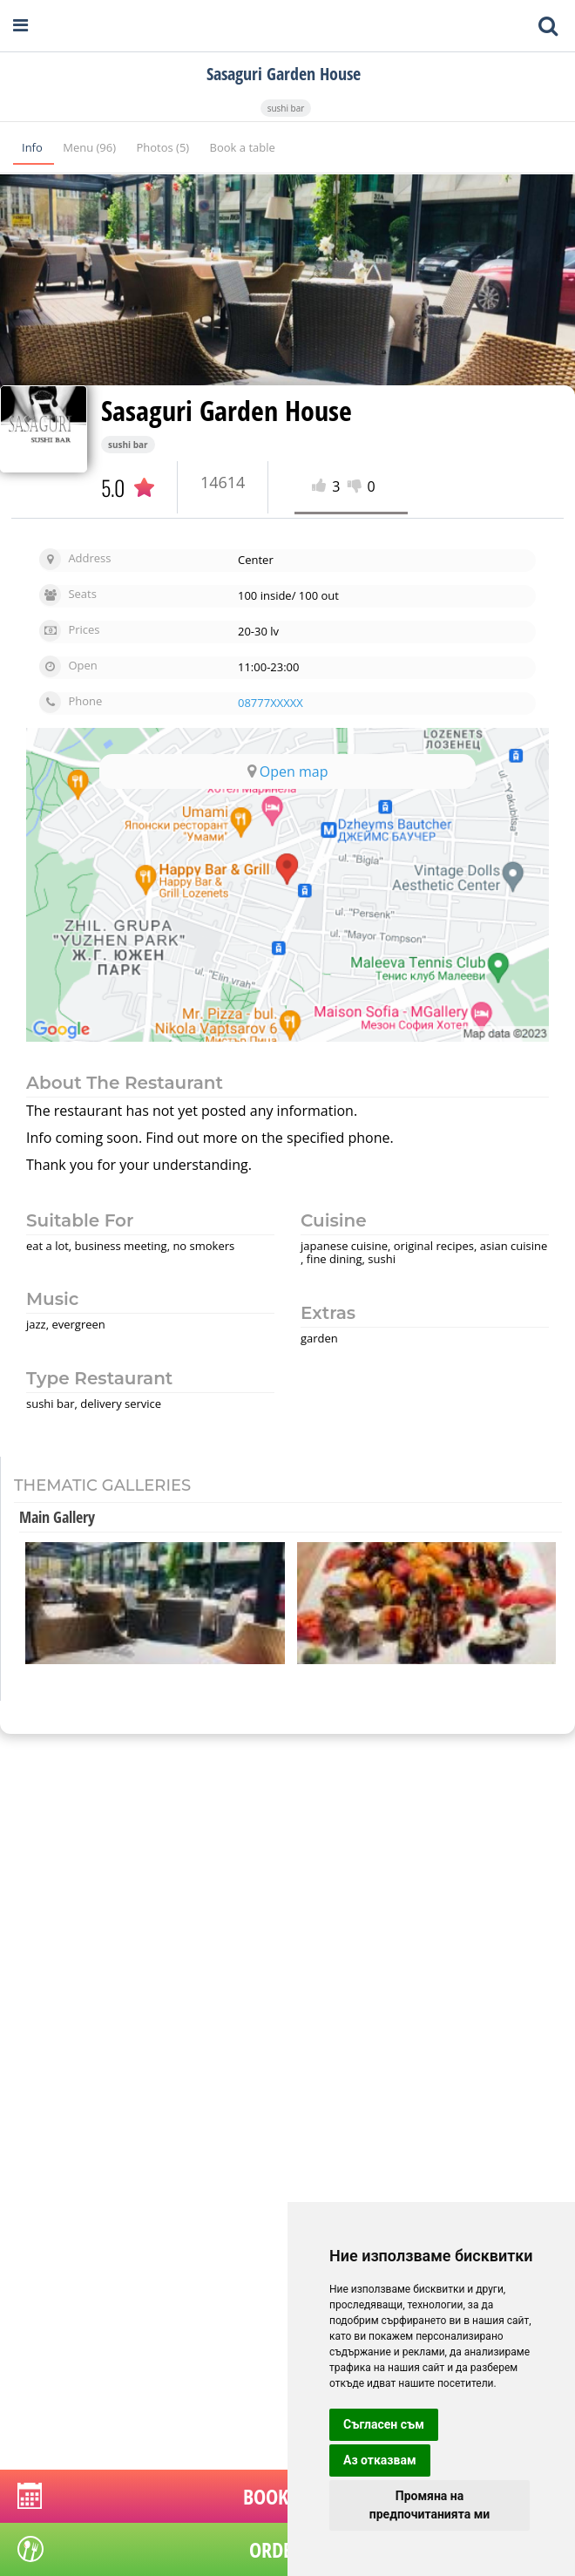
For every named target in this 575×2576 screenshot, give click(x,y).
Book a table (242, 147)
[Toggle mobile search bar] (548, 26)
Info (33, 147)
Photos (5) (164, 147)
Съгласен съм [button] (383, 2424)
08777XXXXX (270, 702)
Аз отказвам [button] (379, 2460)
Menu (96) (90, 147)
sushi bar (286, 108)
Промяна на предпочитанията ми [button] (429, 2505)
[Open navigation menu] (20, 26)
